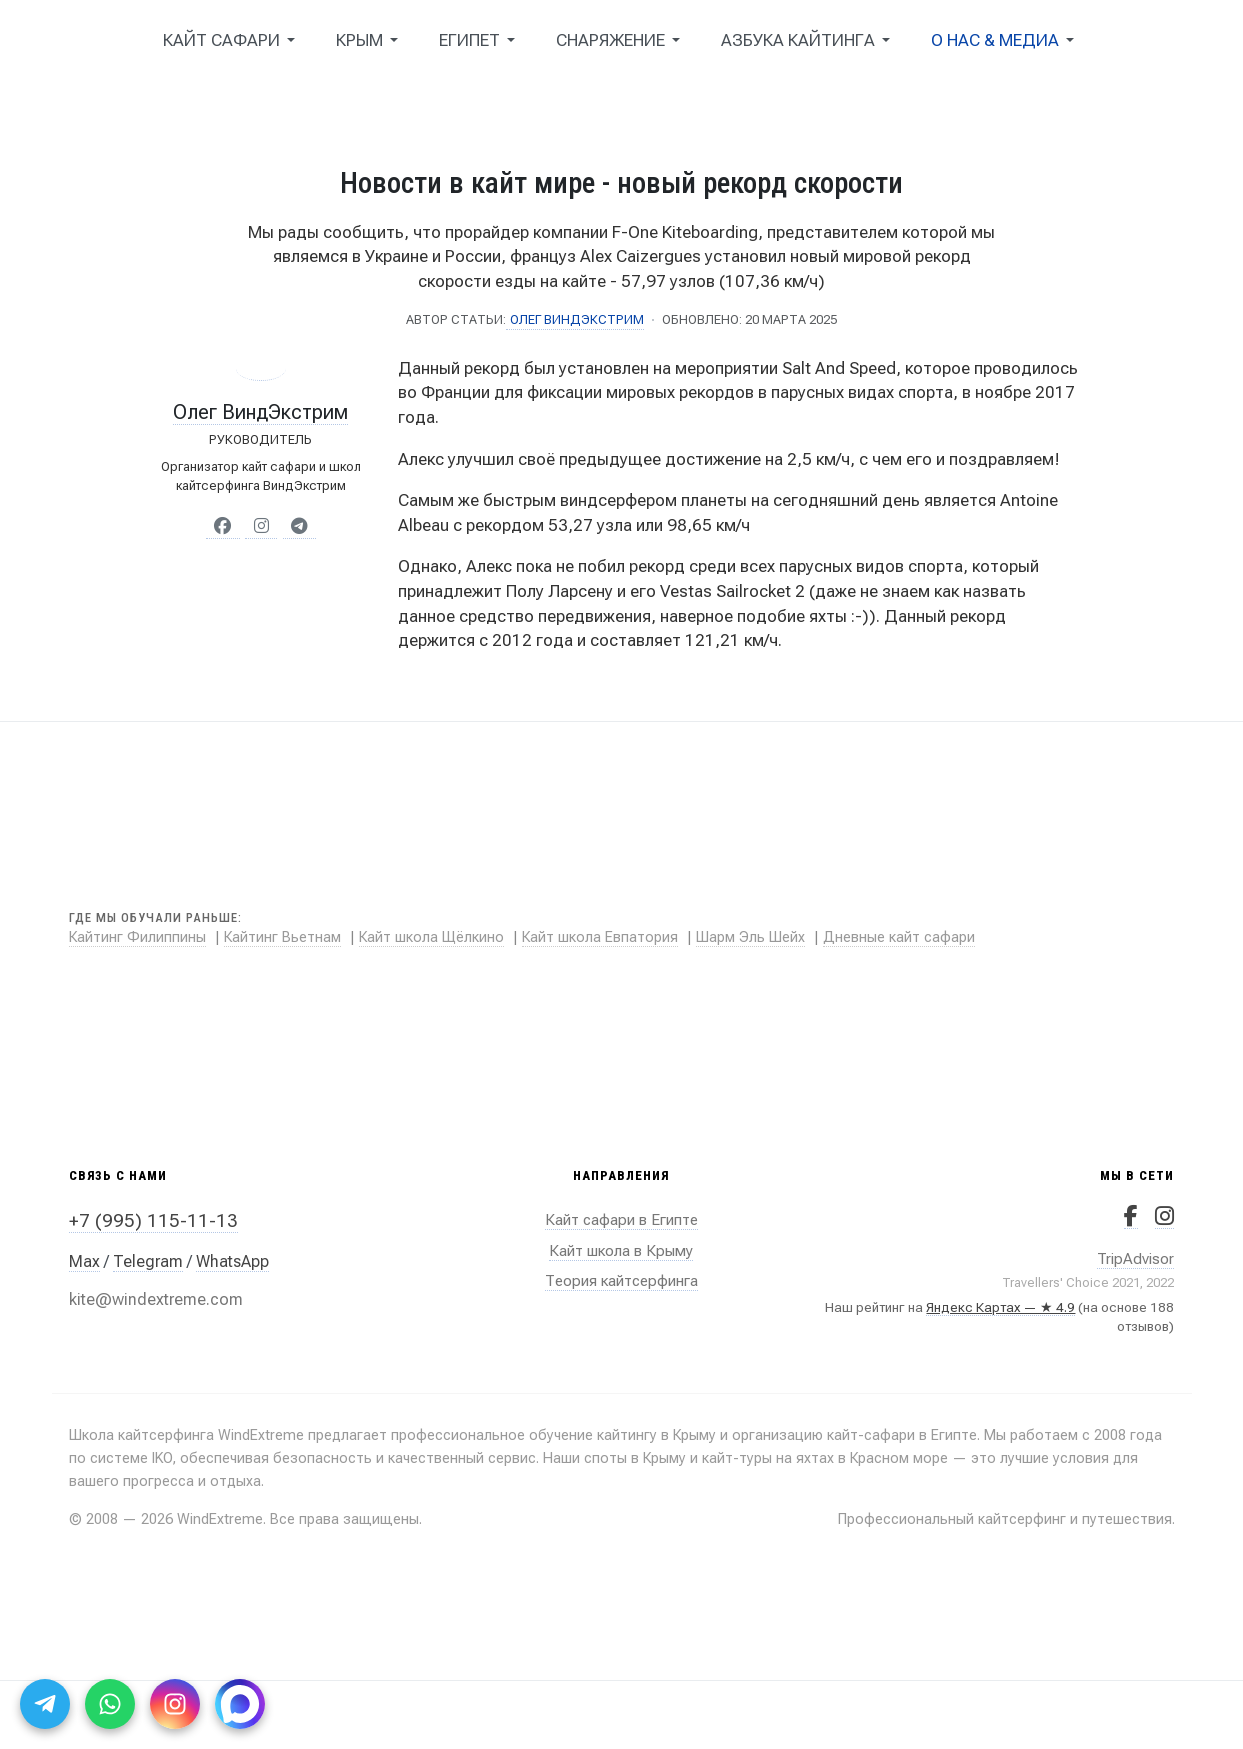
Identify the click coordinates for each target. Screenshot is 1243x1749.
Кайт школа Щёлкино (431, 937)
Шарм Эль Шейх (750, 937)
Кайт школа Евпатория (600, 937)
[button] (232, 40)
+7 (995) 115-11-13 (153, 1221)
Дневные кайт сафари (899, 937)
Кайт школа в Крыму (621, 1251)
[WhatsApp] (110, 1704)
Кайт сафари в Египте (621, 1220)
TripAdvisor (1135, 1259)
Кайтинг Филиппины (137, 937)
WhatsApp (232, 1261)
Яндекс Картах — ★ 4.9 (1000, 1307)
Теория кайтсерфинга (621, 1281)
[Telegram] (45, 1704)
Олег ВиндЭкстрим (260, 412)
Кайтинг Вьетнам (282, 937)
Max (84, 1261)
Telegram (148, 1261)
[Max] (240, 1704)
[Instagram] (175, 1704)
